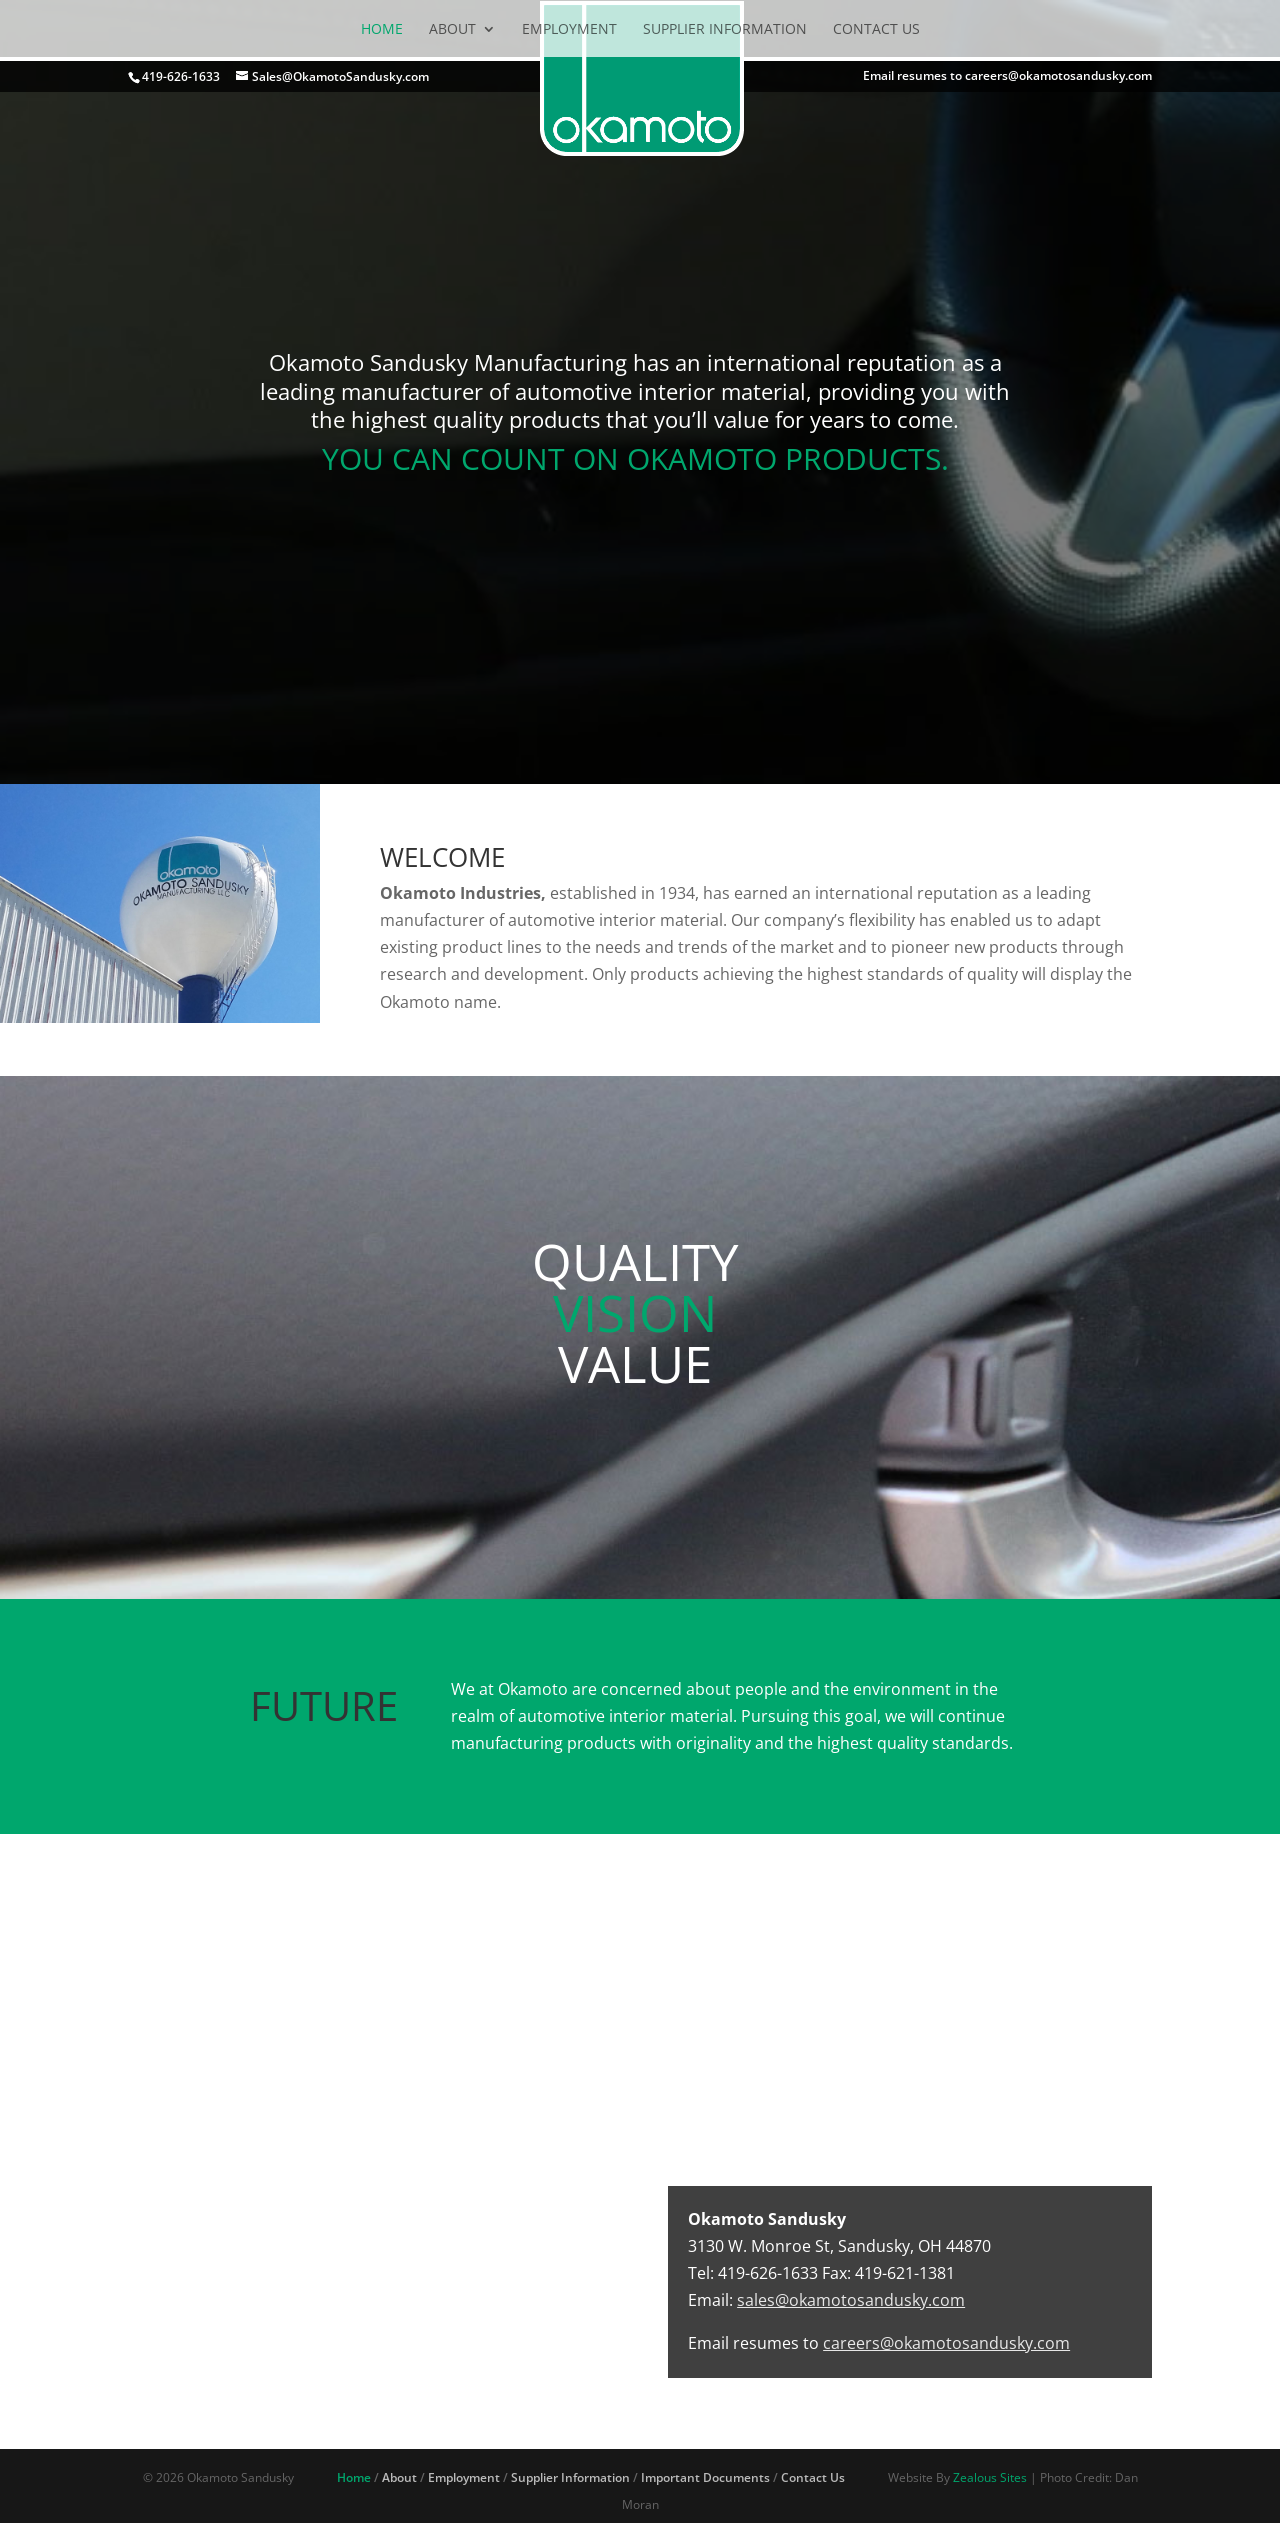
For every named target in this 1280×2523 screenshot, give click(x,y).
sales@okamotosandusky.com (851, 2300)
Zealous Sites (990, 2477)
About (452, 28)
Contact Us (876, 28)
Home (382, 28)
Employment (569, 28)
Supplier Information (725, 28)
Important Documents (705, 2477)
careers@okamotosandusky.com (946, 2343)
